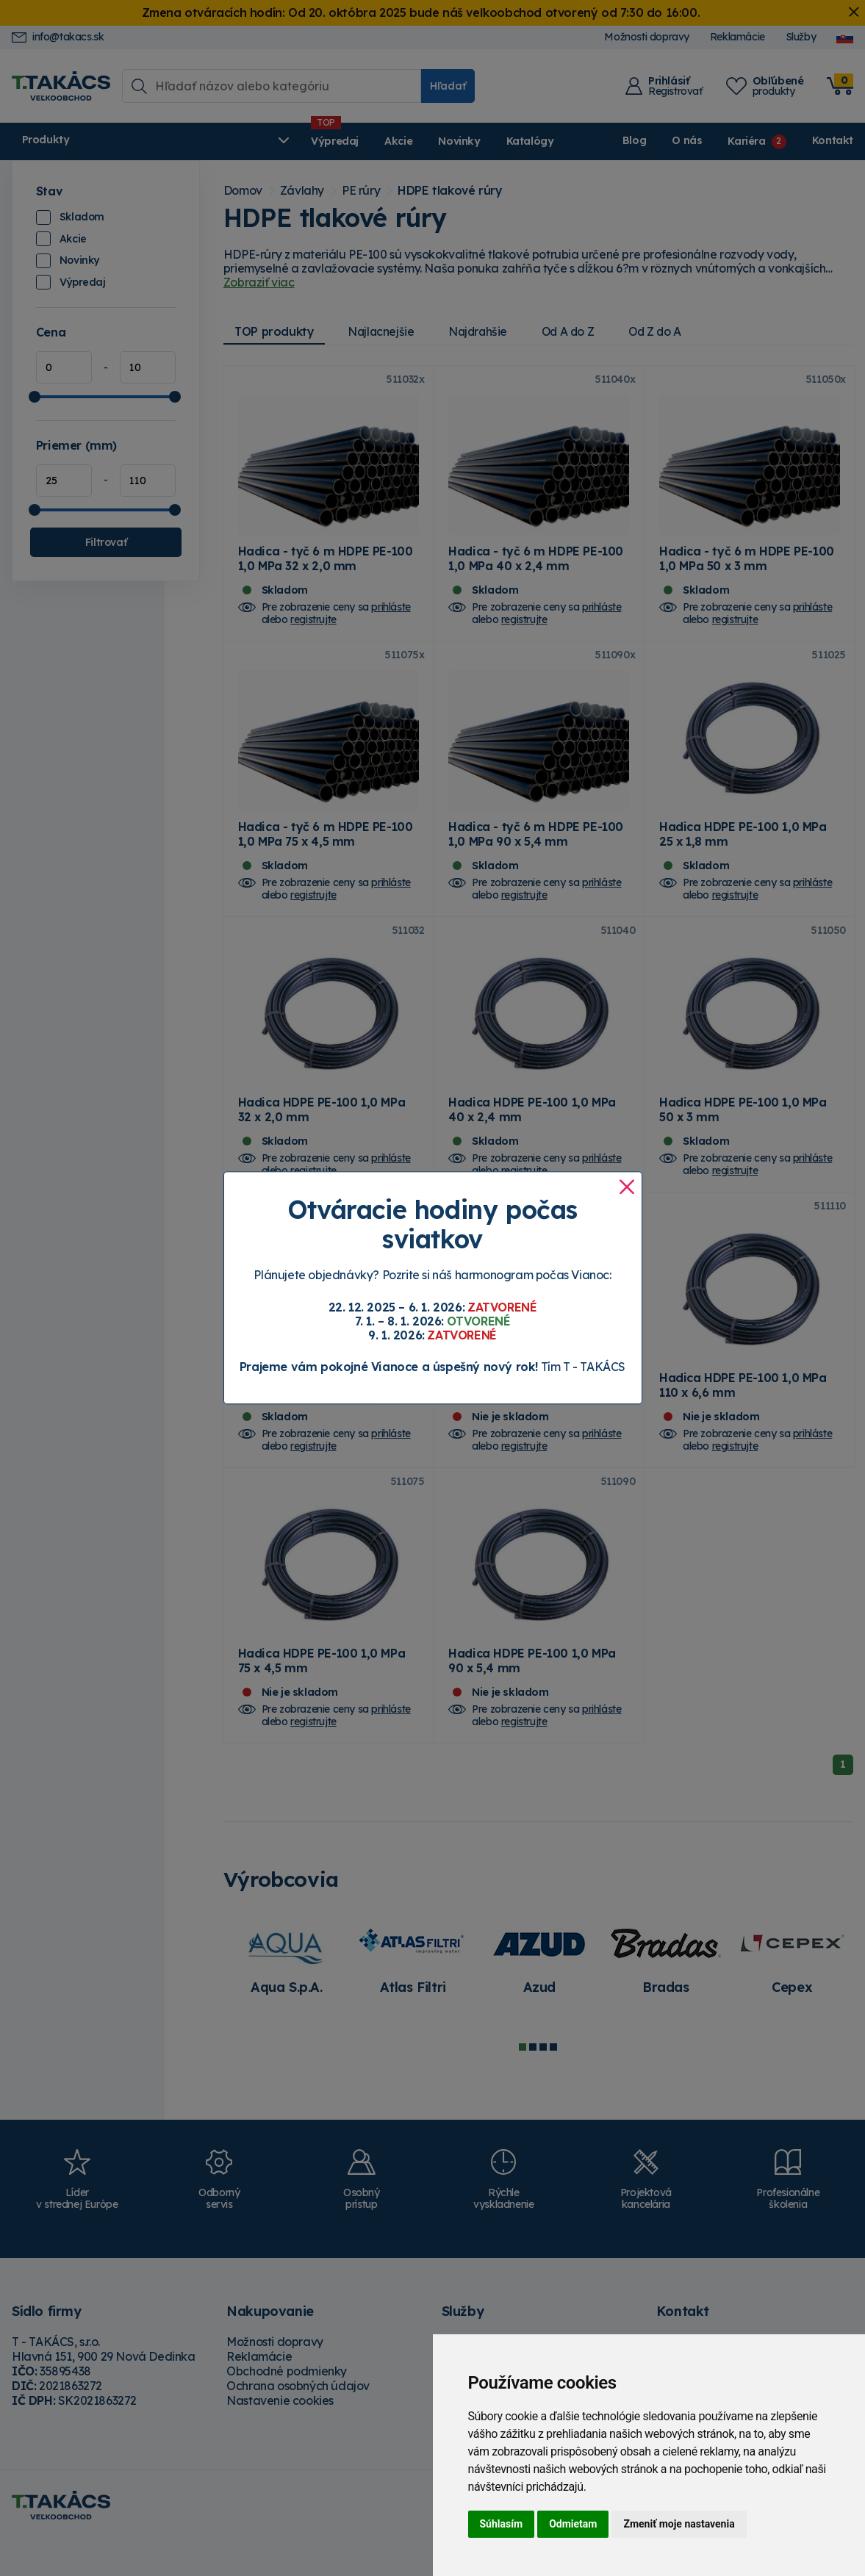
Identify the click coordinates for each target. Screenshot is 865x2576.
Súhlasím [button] (501, 2524)
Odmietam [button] (573, 2524)
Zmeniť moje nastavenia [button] (678, 2524)
